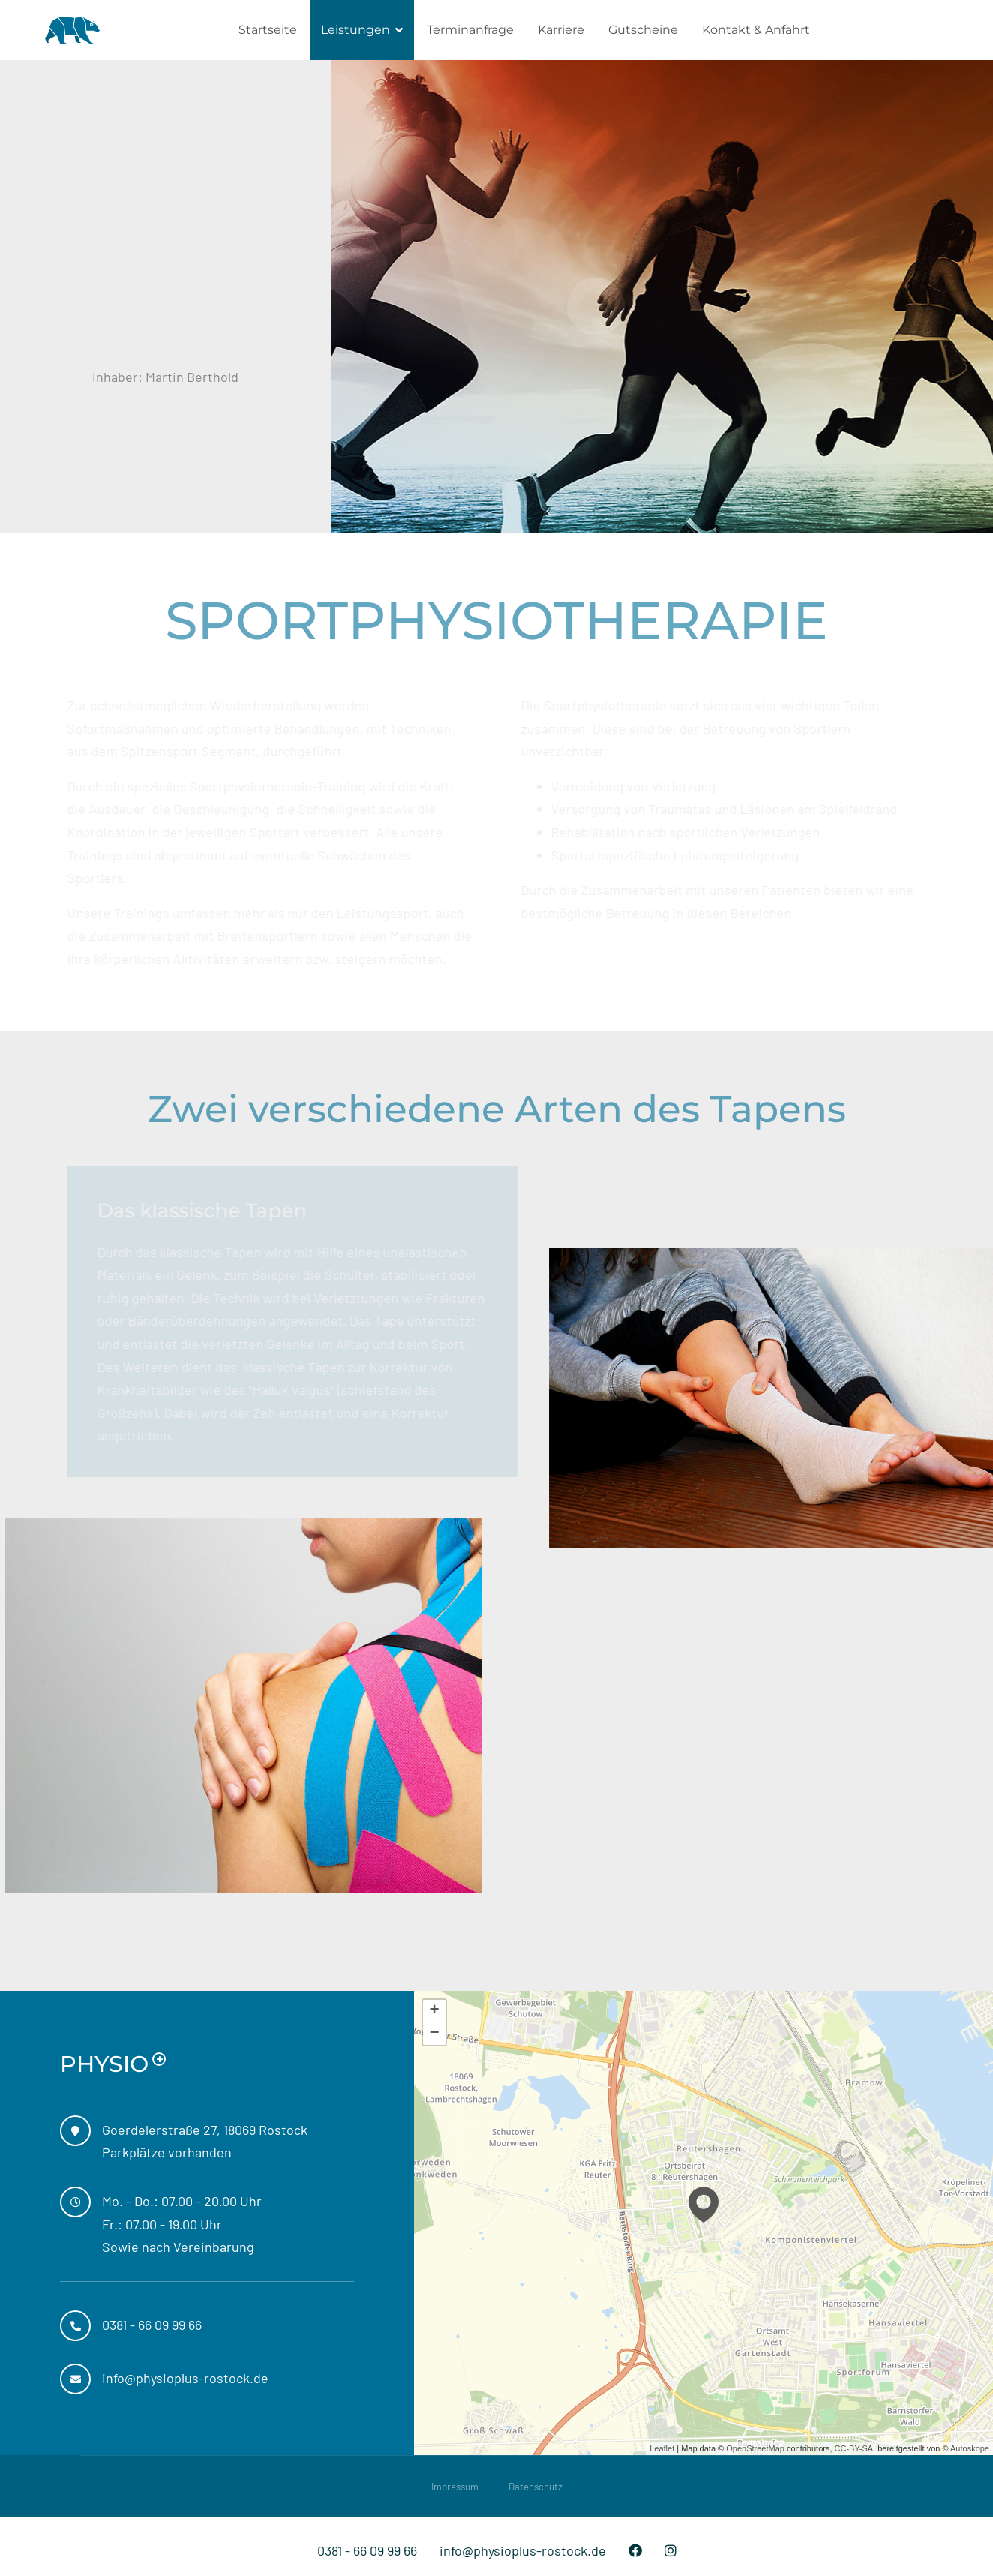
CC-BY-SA (854, 2448)
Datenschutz (535, 2487)
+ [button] (435, 2011)
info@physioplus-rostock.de (523, 2550)
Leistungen (355, 30)
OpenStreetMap (755, 2448)
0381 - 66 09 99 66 (367, 2550)
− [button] (435, 2033)
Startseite (267, 30)
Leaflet (662, 2448)
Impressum (454, 2487)
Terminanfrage (470, 30)
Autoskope (969, 2448)
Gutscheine (643, 30)
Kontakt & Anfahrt (756, 30)
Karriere (561, 30)
